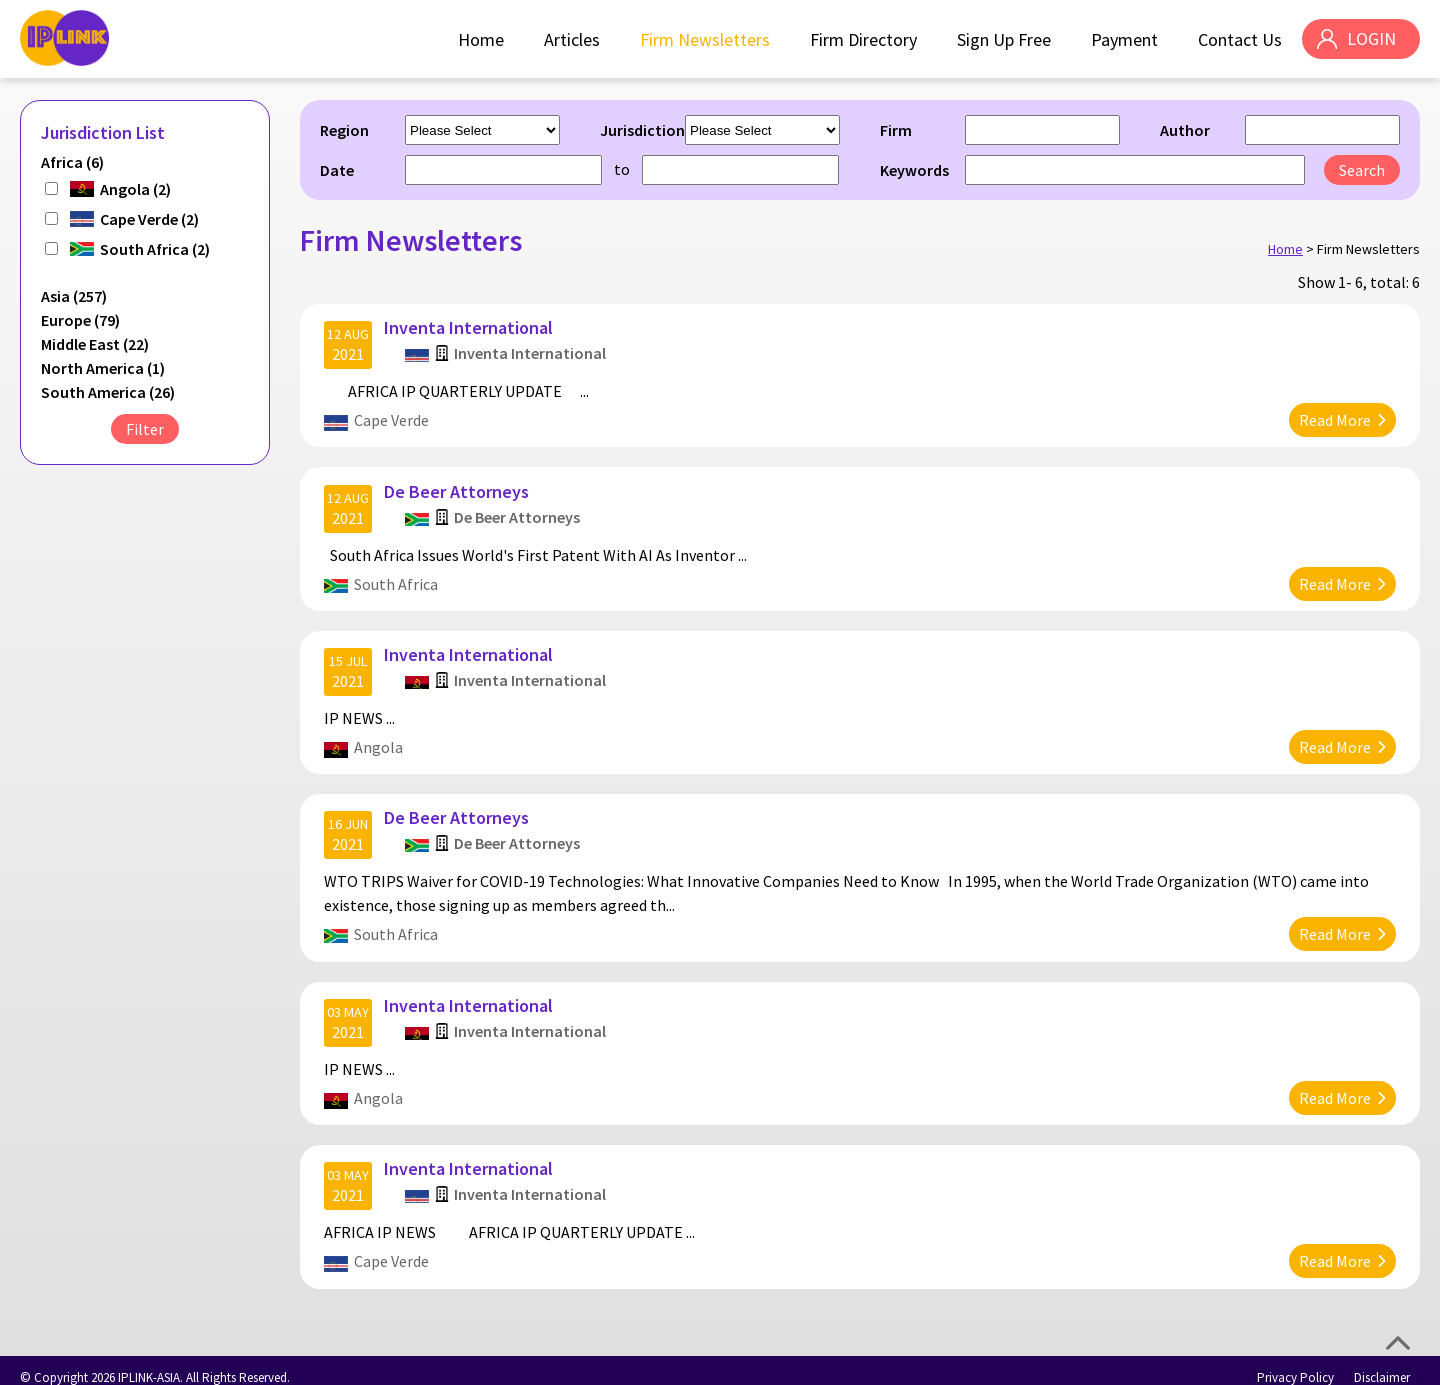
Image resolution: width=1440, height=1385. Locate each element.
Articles (571, 39)
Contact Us (1239, 39)
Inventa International (469, 325)
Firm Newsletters (704, 39)
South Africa (397, 579)
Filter (145, 429)
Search (1362, 170)
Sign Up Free (1003, 39)
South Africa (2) (155, 249)
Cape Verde (392, 418)
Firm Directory (862, 39)
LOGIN (1370, 39)
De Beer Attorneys (457, 486)
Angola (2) (135, 189)
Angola (379, 740)
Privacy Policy (1295, 1362)
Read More (1334, 418)
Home (480, 39)
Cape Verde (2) (149, 219)
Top (1398, 1343)
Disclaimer (1382, 1362)
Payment (1123, 39)
